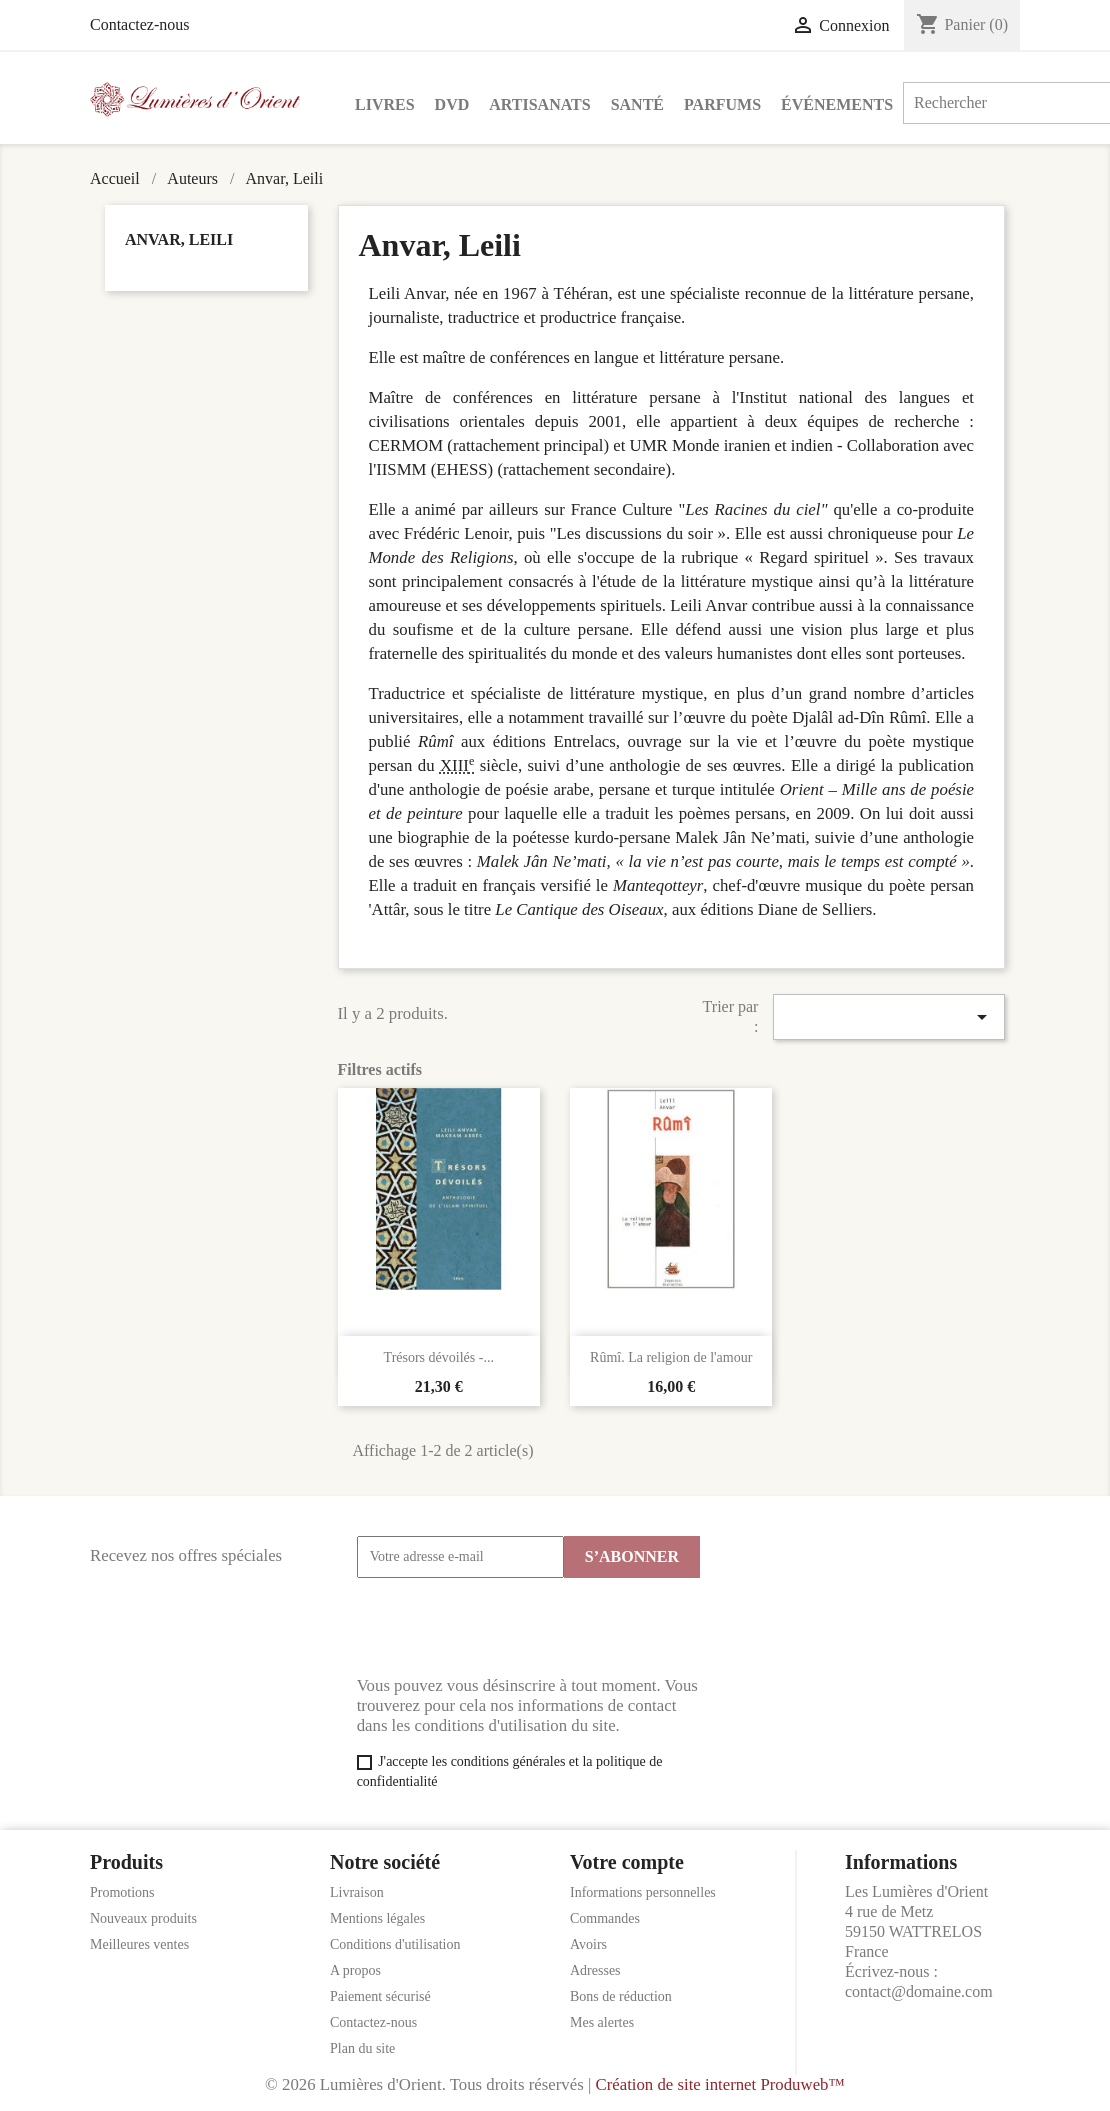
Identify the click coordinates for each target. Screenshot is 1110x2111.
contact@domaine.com (919, 1991)
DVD (452, 104)
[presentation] (509, 1627)
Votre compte (627, 1862)
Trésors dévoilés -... (439, 1357)
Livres (385, 104)
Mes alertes (602, 2022)
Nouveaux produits (143, 1918)
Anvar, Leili (179, 239)
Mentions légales (377, 1918)
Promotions (122, 1892)
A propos (355, 1970)
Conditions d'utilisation (395, 1944)
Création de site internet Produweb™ (719, 2084)
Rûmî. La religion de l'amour (671, 1357)
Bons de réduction (621, 1996)
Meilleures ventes (139, 1944)
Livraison (357, 1892)
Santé (637, 104)
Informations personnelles (643, 1892)
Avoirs (588, 1944)
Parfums (722, 104)
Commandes (605, 1918)
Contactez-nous (140, 24)
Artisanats (539, 104)
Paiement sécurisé (380, 1996)
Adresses (595, 1970)
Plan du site (362, 2048)
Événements (837, 104)
